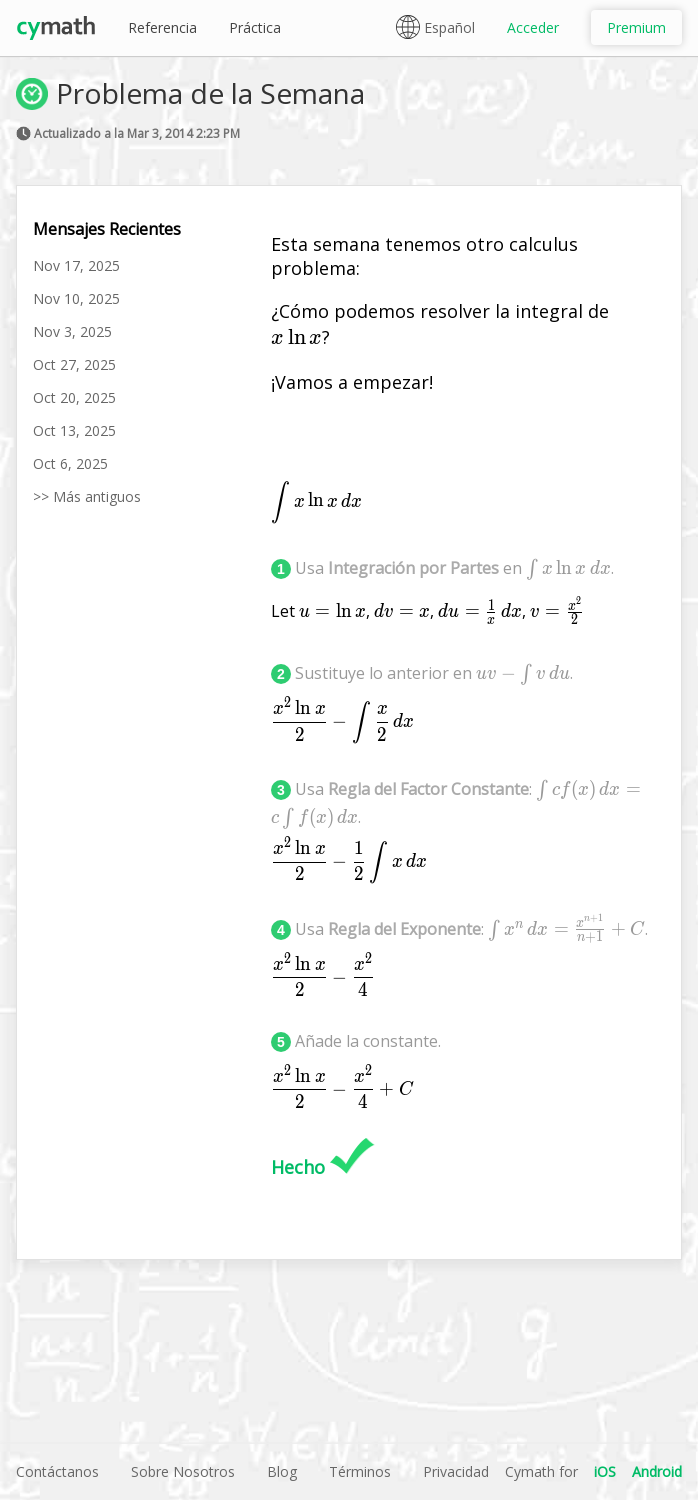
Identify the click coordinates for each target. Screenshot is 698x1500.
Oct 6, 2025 (70, 463)
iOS (605, 1471)
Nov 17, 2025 (76, 265)
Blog (282, 1471)
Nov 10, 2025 (76, 298)
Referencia (162, 27)
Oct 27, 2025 (74, 364)
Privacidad (456, 1471)
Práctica (255, 27)
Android (657, 1471)
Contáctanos (57, 1471)
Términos (360, 1471)
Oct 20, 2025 (74, 397)
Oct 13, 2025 (74, 430)
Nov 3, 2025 (72, 331)
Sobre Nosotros (183, 1471)
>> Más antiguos (87, 496)
